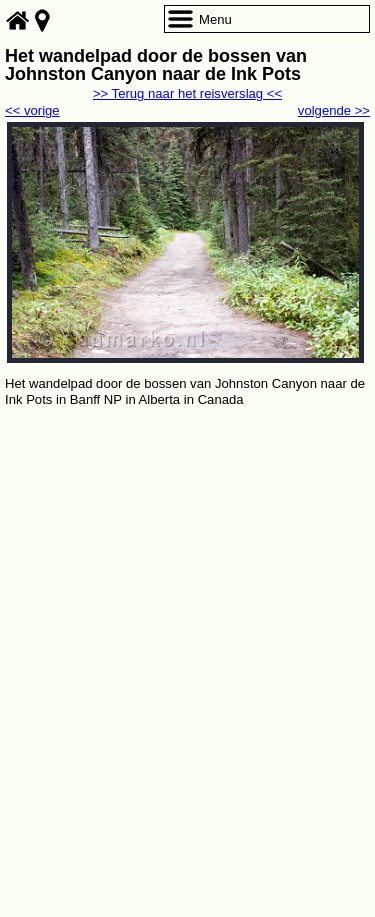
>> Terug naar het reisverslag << (187, 93)
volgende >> (334, 110)
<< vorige (32, 110)
